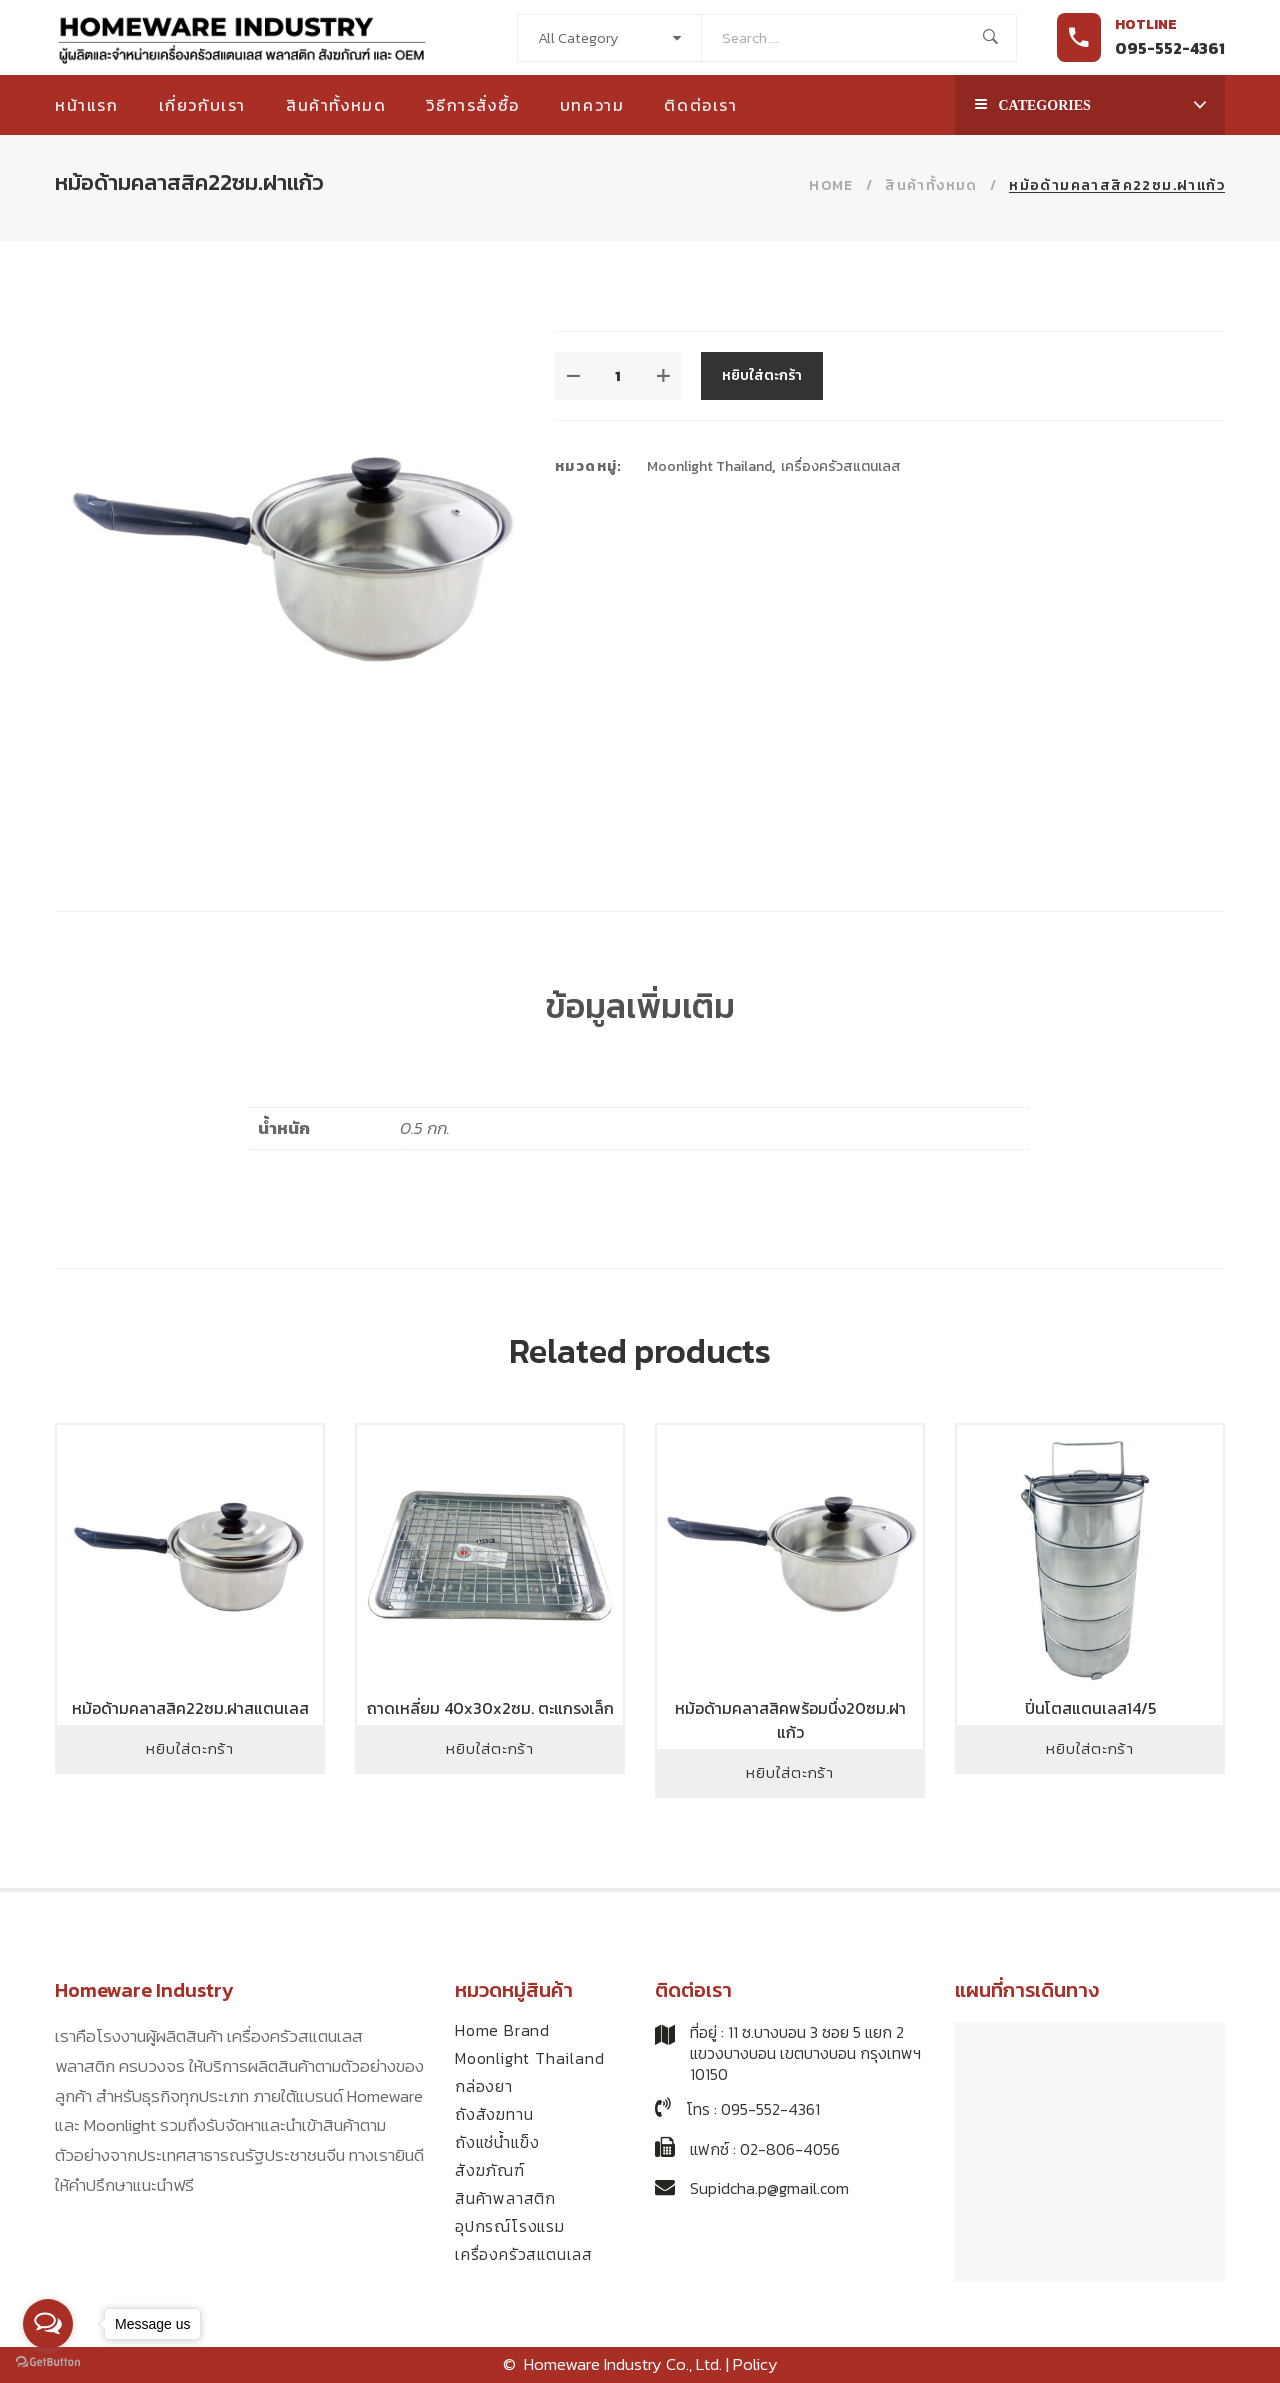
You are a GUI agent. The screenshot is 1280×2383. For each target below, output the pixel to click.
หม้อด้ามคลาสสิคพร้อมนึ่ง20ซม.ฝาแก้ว (790, 1720)
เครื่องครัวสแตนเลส (841, 466)
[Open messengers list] (48, 2324)
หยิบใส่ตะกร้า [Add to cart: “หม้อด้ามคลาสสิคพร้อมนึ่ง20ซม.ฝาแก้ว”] (790, 1772)
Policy (755, 2364)
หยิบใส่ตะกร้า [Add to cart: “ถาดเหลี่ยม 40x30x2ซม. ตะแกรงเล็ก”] (490, 1748)
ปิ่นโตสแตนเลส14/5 (1090, 1708)
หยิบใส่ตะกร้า (762, 375)
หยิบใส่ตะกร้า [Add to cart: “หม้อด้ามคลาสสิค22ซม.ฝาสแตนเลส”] (190, 1748)
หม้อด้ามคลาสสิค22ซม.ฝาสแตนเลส (190, 1708)
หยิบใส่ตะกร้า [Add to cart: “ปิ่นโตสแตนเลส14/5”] (1090, 1748)
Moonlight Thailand (709, 466)
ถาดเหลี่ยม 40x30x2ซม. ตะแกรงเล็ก (490, 1708)
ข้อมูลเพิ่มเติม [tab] (640, 1006)
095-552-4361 (1170, 48)
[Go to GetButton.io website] (48, 2362)
